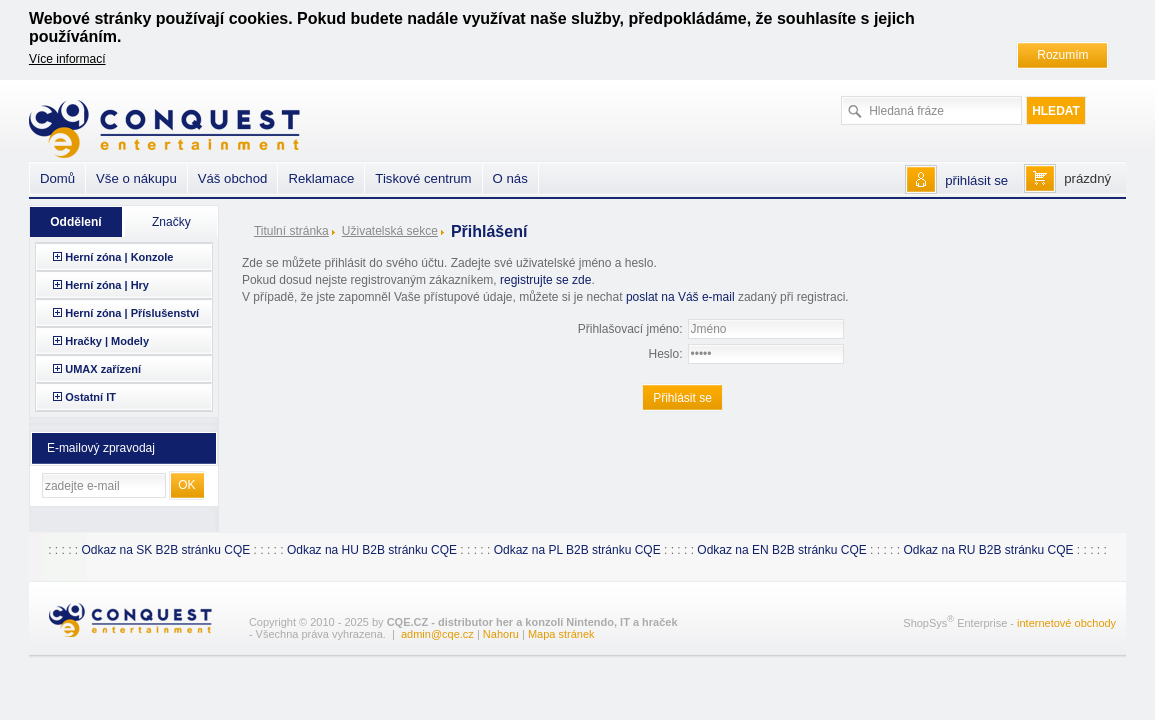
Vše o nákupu (136, 178)
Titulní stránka (291, 231)
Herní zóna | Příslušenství (132, 313)
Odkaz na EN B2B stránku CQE (781, 550)
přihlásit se (976, 180)
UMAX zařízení (103, 369)
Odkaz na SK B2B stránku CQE (165, 550)
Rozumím (1062, 55)
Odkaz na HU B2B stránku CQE (372, 550)
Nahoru (501, 634)
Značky (171, 222)
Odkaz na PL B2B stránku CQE (577, 550)
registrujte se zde (545, 280)
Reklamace (321, 178)
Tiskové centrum (423, 178)
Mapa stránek (561, 634)
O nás (510, 178)
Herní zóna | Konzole (119, 257)
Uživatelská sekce (390, 231)
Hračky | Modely (107, 341)
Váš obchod (233, 178)
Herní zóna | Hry (107, 285)
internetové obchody (1066, 623)
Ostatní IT (90, 397)
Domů (57, 178)
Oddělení (75, 222)
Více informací (67, 59)
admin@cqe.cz (437, 634)
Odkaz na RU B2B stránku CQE (988, 550)
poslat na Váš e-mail (680, 297)
